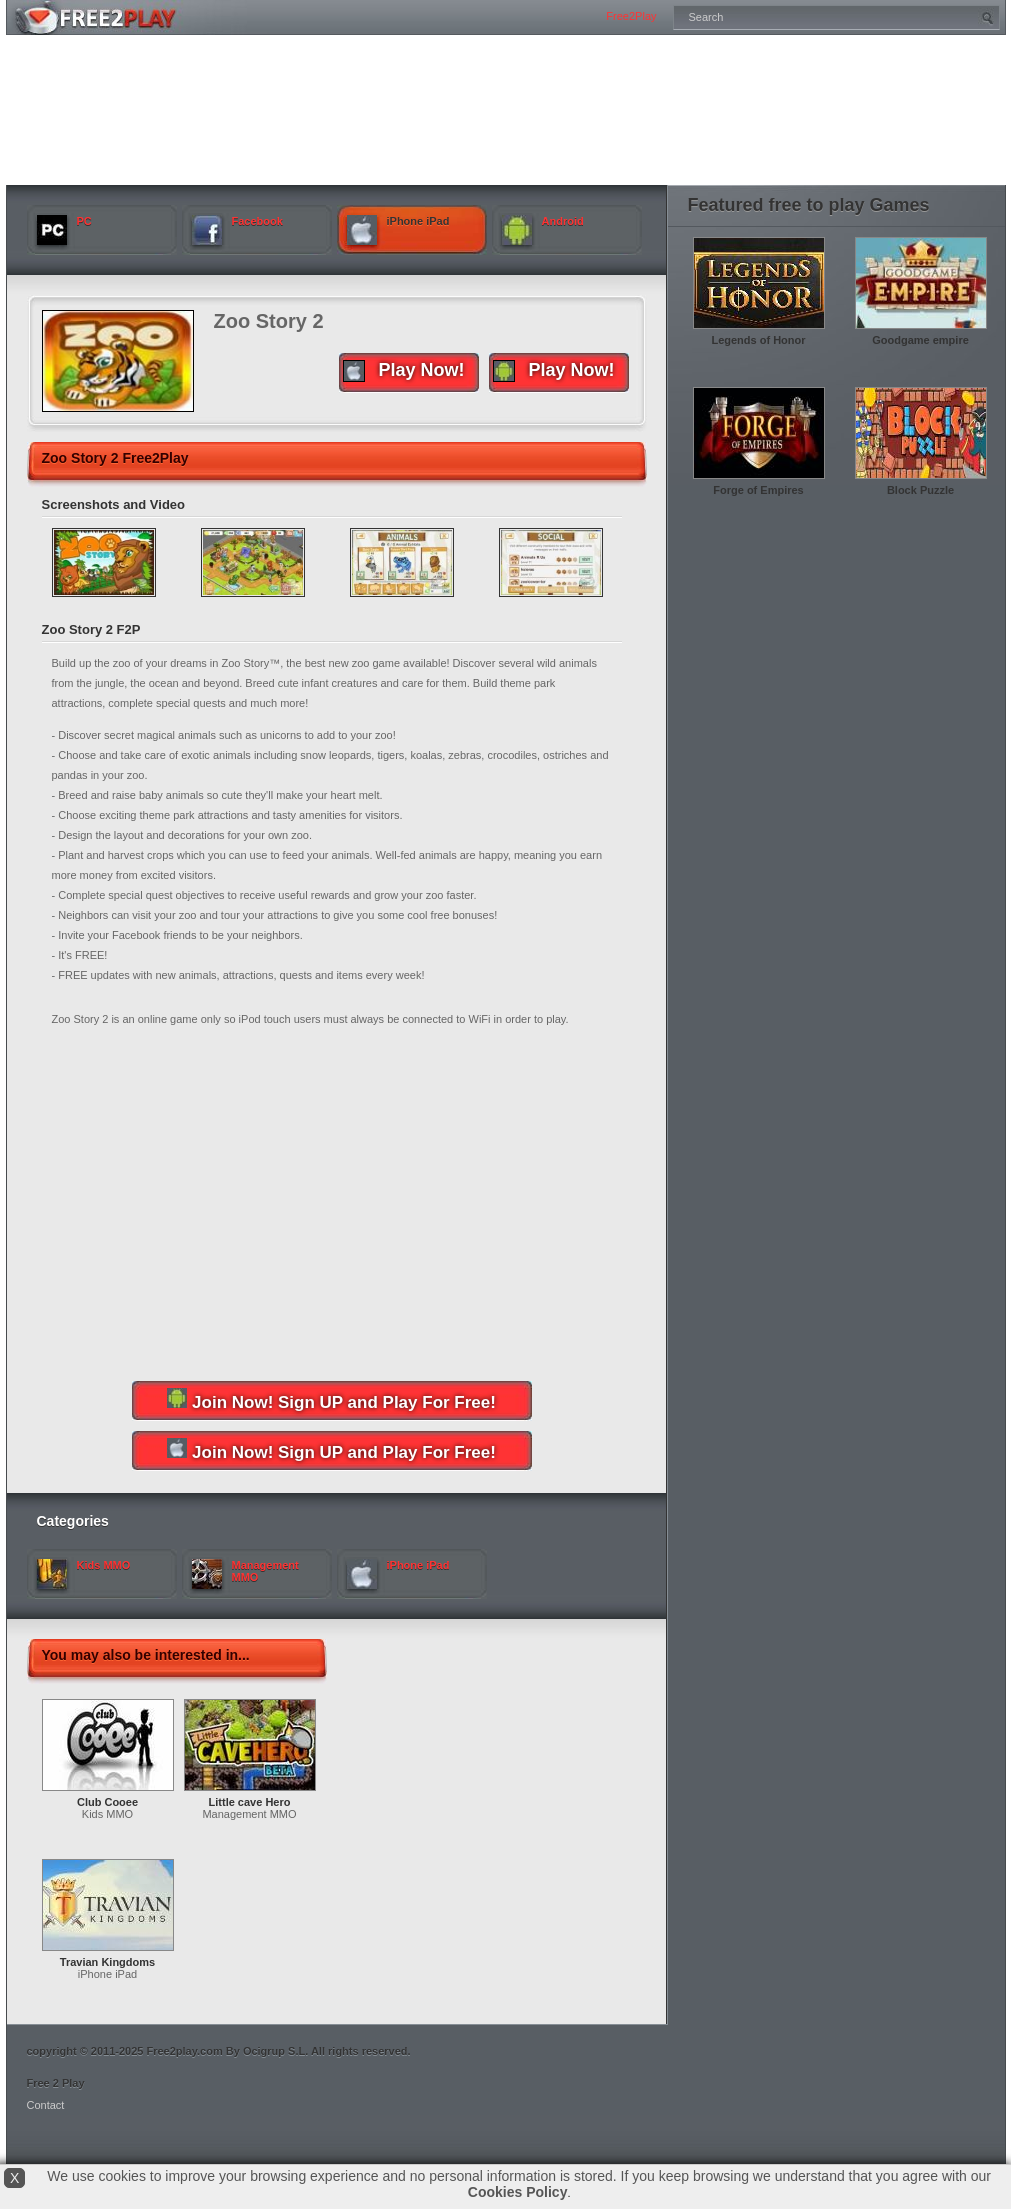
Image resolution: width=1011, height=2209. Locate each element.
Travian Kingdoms (107, 1962)
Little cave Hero (250, 1802)
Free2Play (631, 16)
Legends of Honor (758, 340)
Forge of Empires (758, 490)
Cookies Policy (518, 2192)
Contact (46, 2105)
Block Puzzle (920, 490)
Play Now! (554, 371)
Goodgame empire (920, 340)
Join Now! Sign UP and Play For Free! (331, 1400)
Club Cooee (107, 1802)
